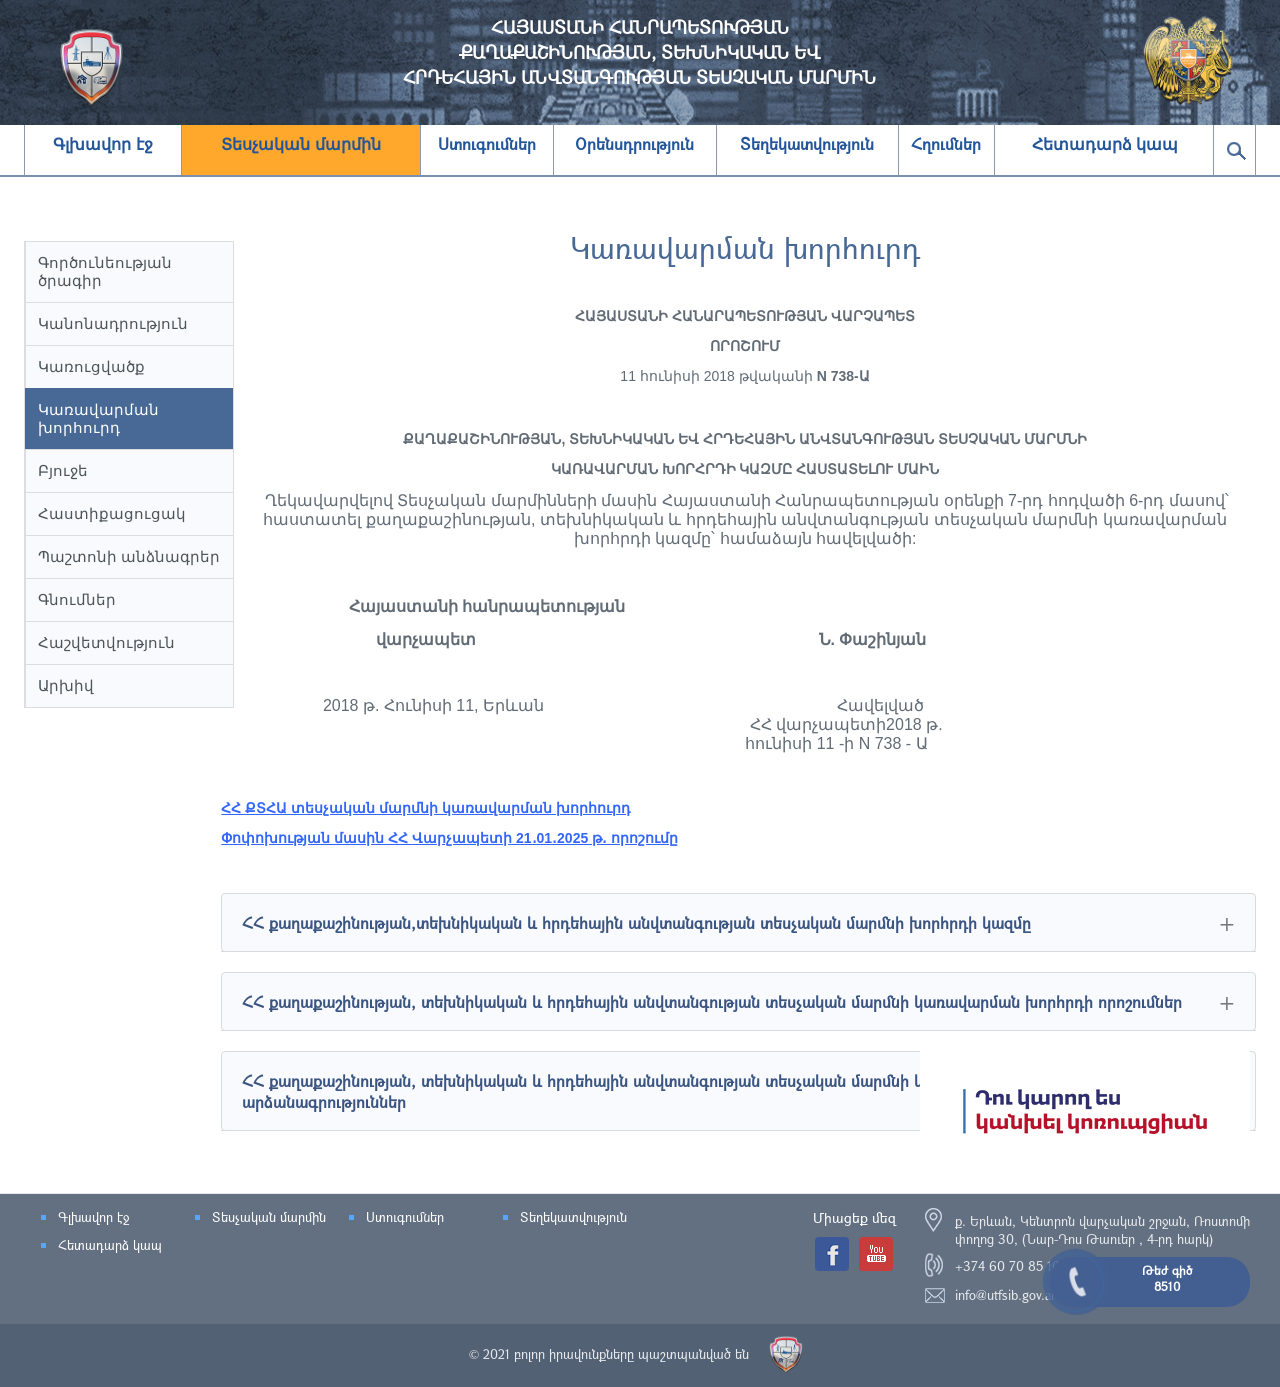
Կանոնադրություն (113, 323)
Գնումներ (77, 599)
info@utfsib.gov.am (1008, 1295)
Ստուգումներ (405, 1217)
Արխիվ (66, 685)
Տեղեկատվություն (573, 1217)
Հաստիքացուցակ (112, 513)
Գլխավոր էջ (102, 144)
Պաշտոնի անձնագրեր (129, 556)
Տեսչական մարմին (300, 144)
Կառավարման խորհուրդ (98, 418)
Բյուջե (63, 470)
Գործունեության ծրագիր (105, 271)
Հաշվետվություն (106, 642)
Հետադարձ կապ (1105, 144)
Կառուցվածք (91, 366)
